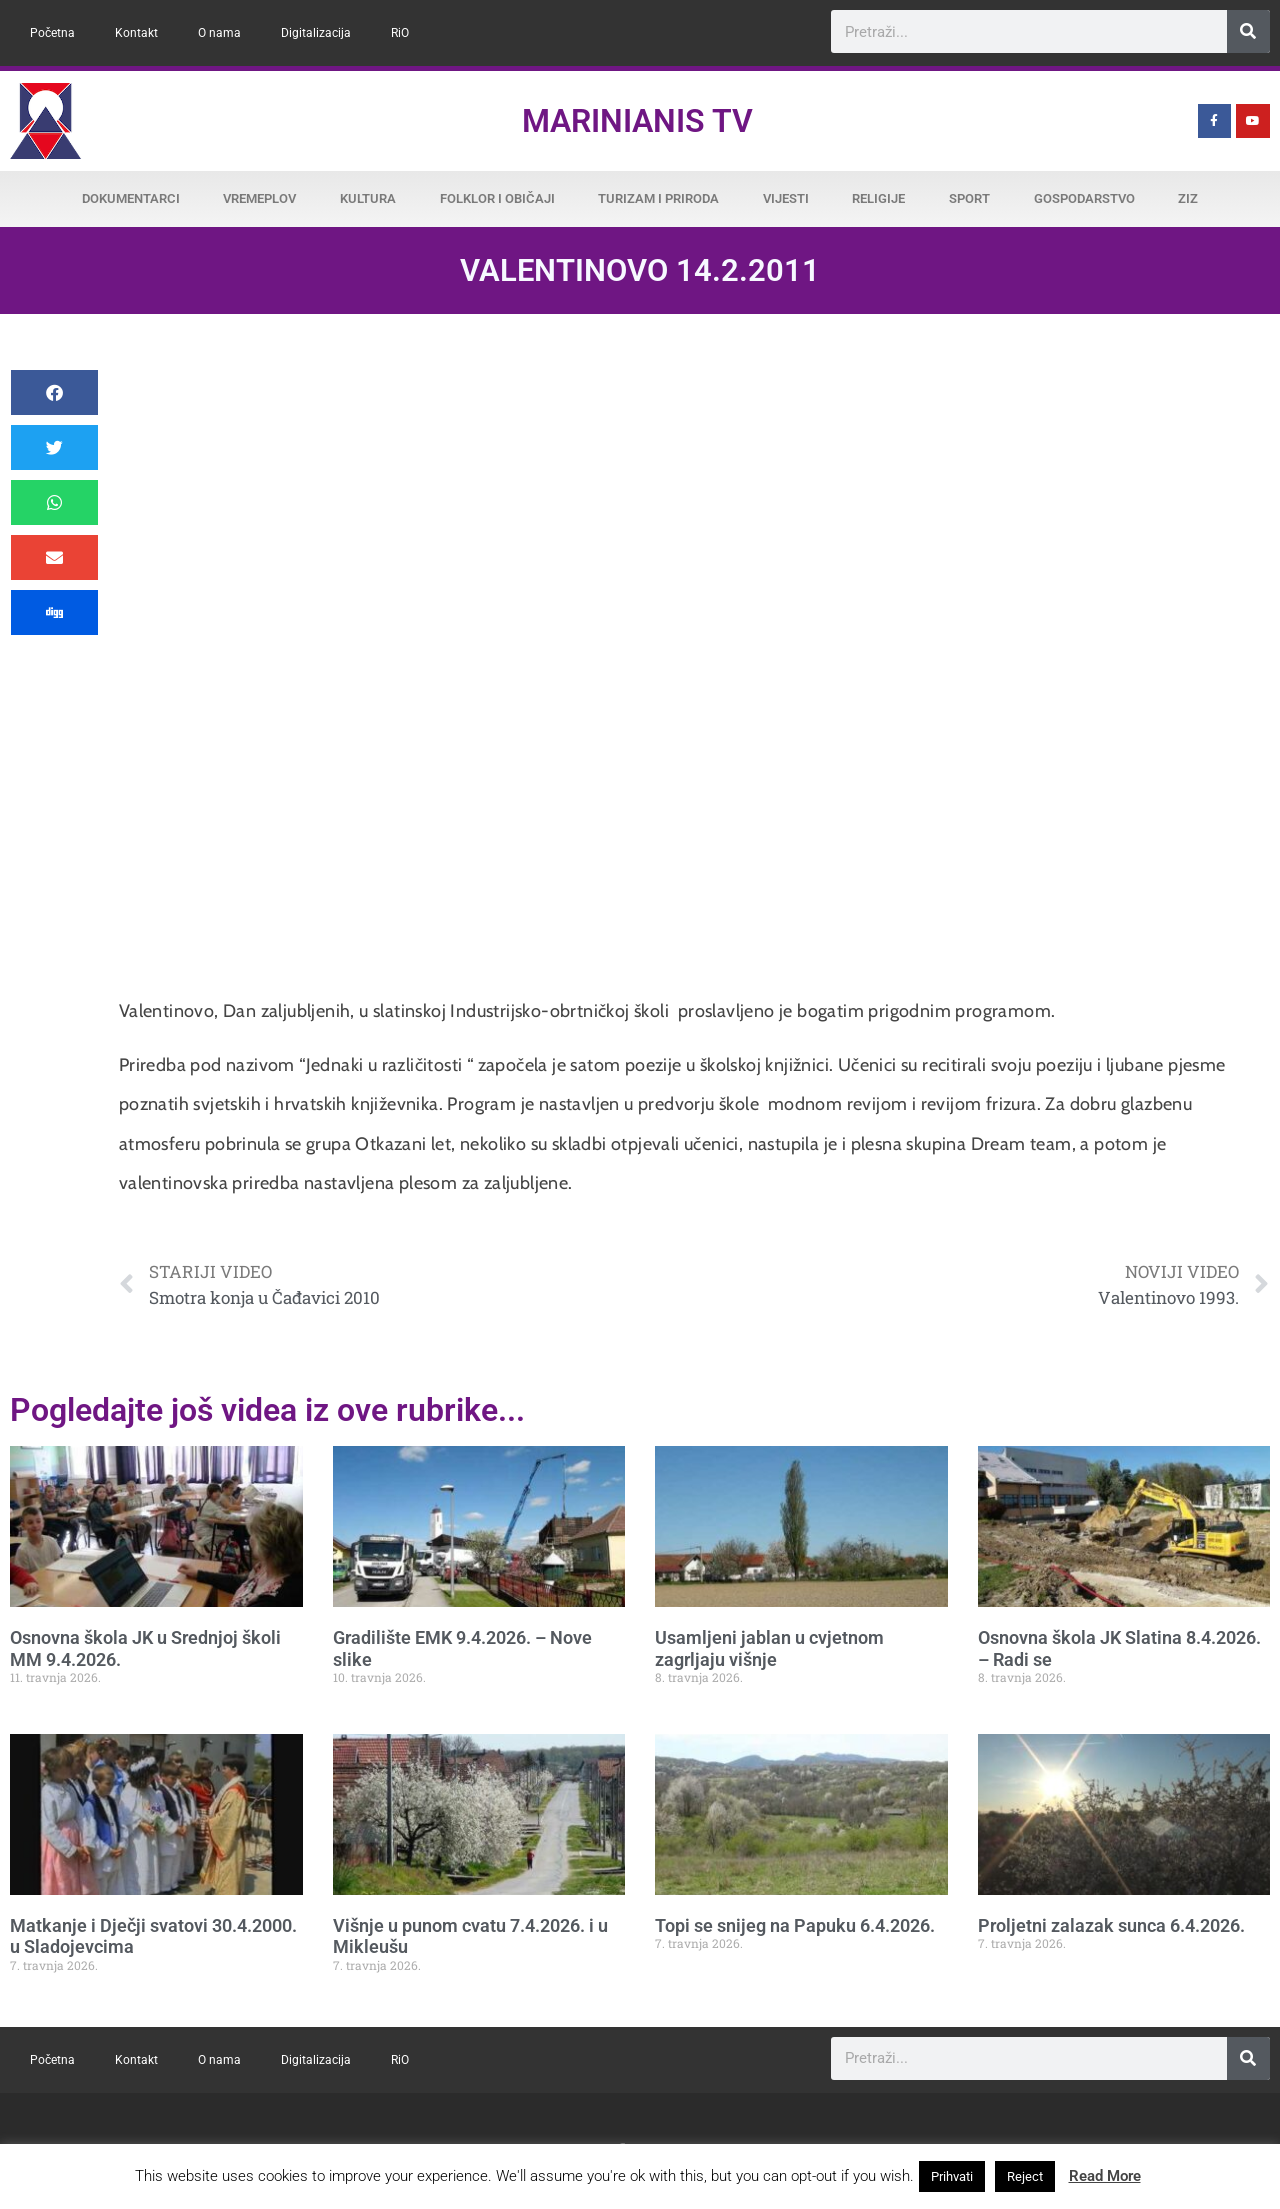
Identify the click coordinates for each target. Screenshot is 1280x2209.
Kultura (368, 198)
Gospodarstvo (1084, 198)
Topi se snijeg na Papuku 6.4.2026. (795, 1925)
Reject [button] (1025, 2176)
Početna (52, 33)
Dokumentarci (131, 198)
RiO (400, 33)
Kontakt (136, 33)
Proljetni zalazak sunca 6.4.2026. (1111, 1925)
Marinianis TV (637, 121)
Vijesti (786, 198)
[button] (54, 392)
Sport (969, 198)
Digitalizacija (316, 33)
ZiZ (1188, 198)
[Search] (1248, 31)
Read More (1105, 2176)
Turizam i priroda (658, 198)
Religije (878, 198)
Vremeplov (259, 198)
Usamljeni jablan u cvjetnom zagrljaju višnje (769, 1648)
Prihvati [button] (952, 2176)
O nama (219, 33)
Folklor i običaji (497, 198)
